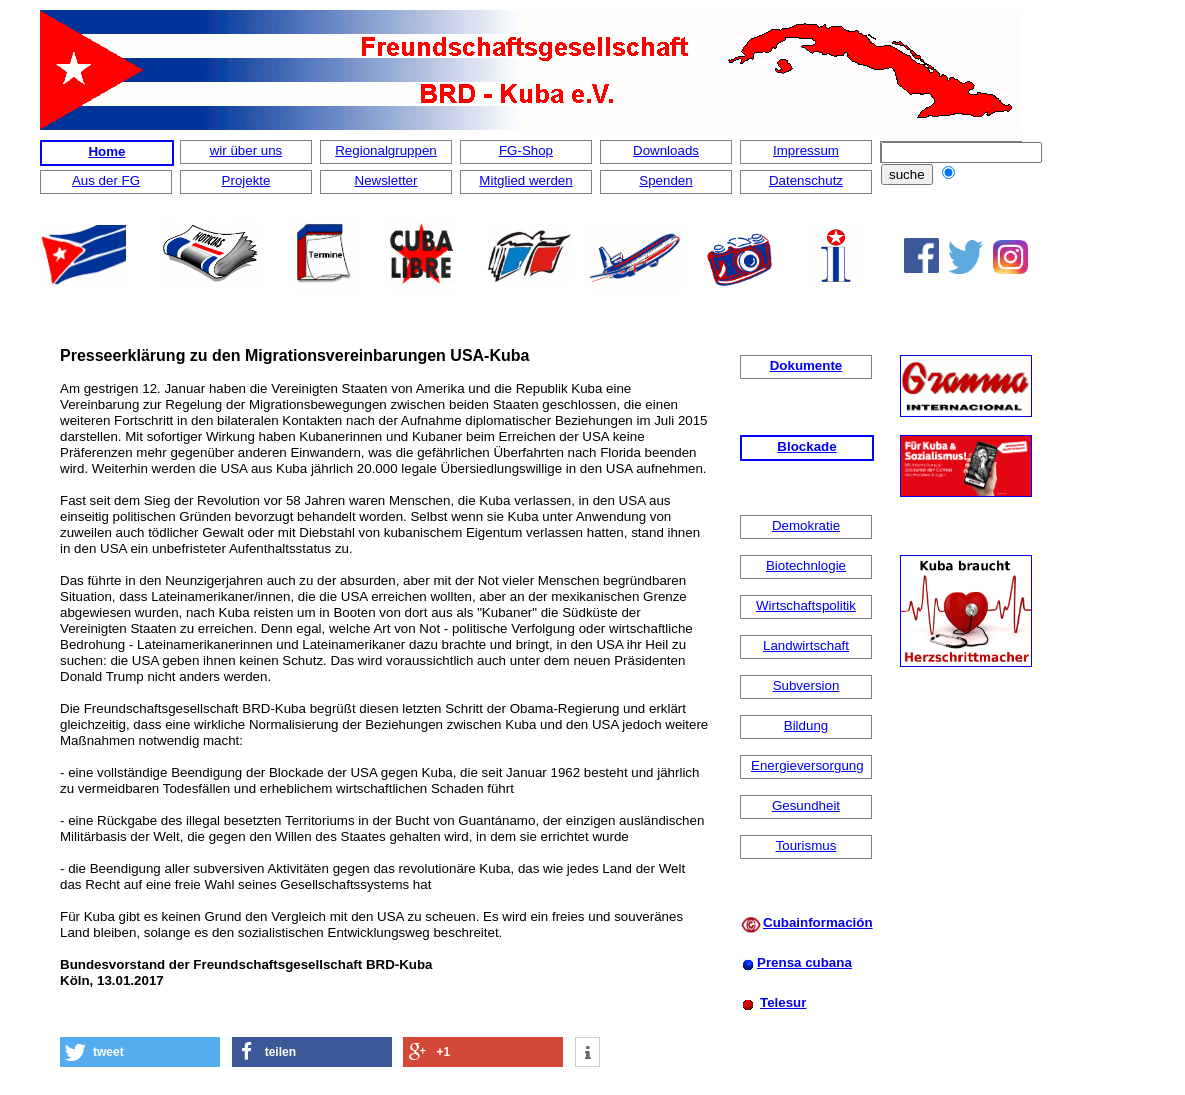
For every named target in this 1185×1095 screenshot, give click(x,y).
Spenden (665, 180)
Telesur (783, 1002)
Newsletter (386, 180)
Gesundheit (806, 805)
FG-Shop (526, 150)
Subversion (806, 685)
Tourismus (806, 845)
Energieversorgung (807, 765)
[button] (140, 1052)
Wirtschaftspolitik (806, 605)
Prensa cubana (804, 962)
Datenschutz (806, 180)
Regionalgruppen (386, 150)
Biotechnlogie (806, 565)
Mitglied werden (525, 180)
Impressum (806, 150)
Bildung (806, 725)
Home (106, 151)
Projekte (246, 180)
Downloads (666, 150)
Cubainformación (818, 922)
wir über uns (246, 150)
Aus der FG (106, 180)
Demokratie (806, 525)
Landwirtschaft (806, 645)
